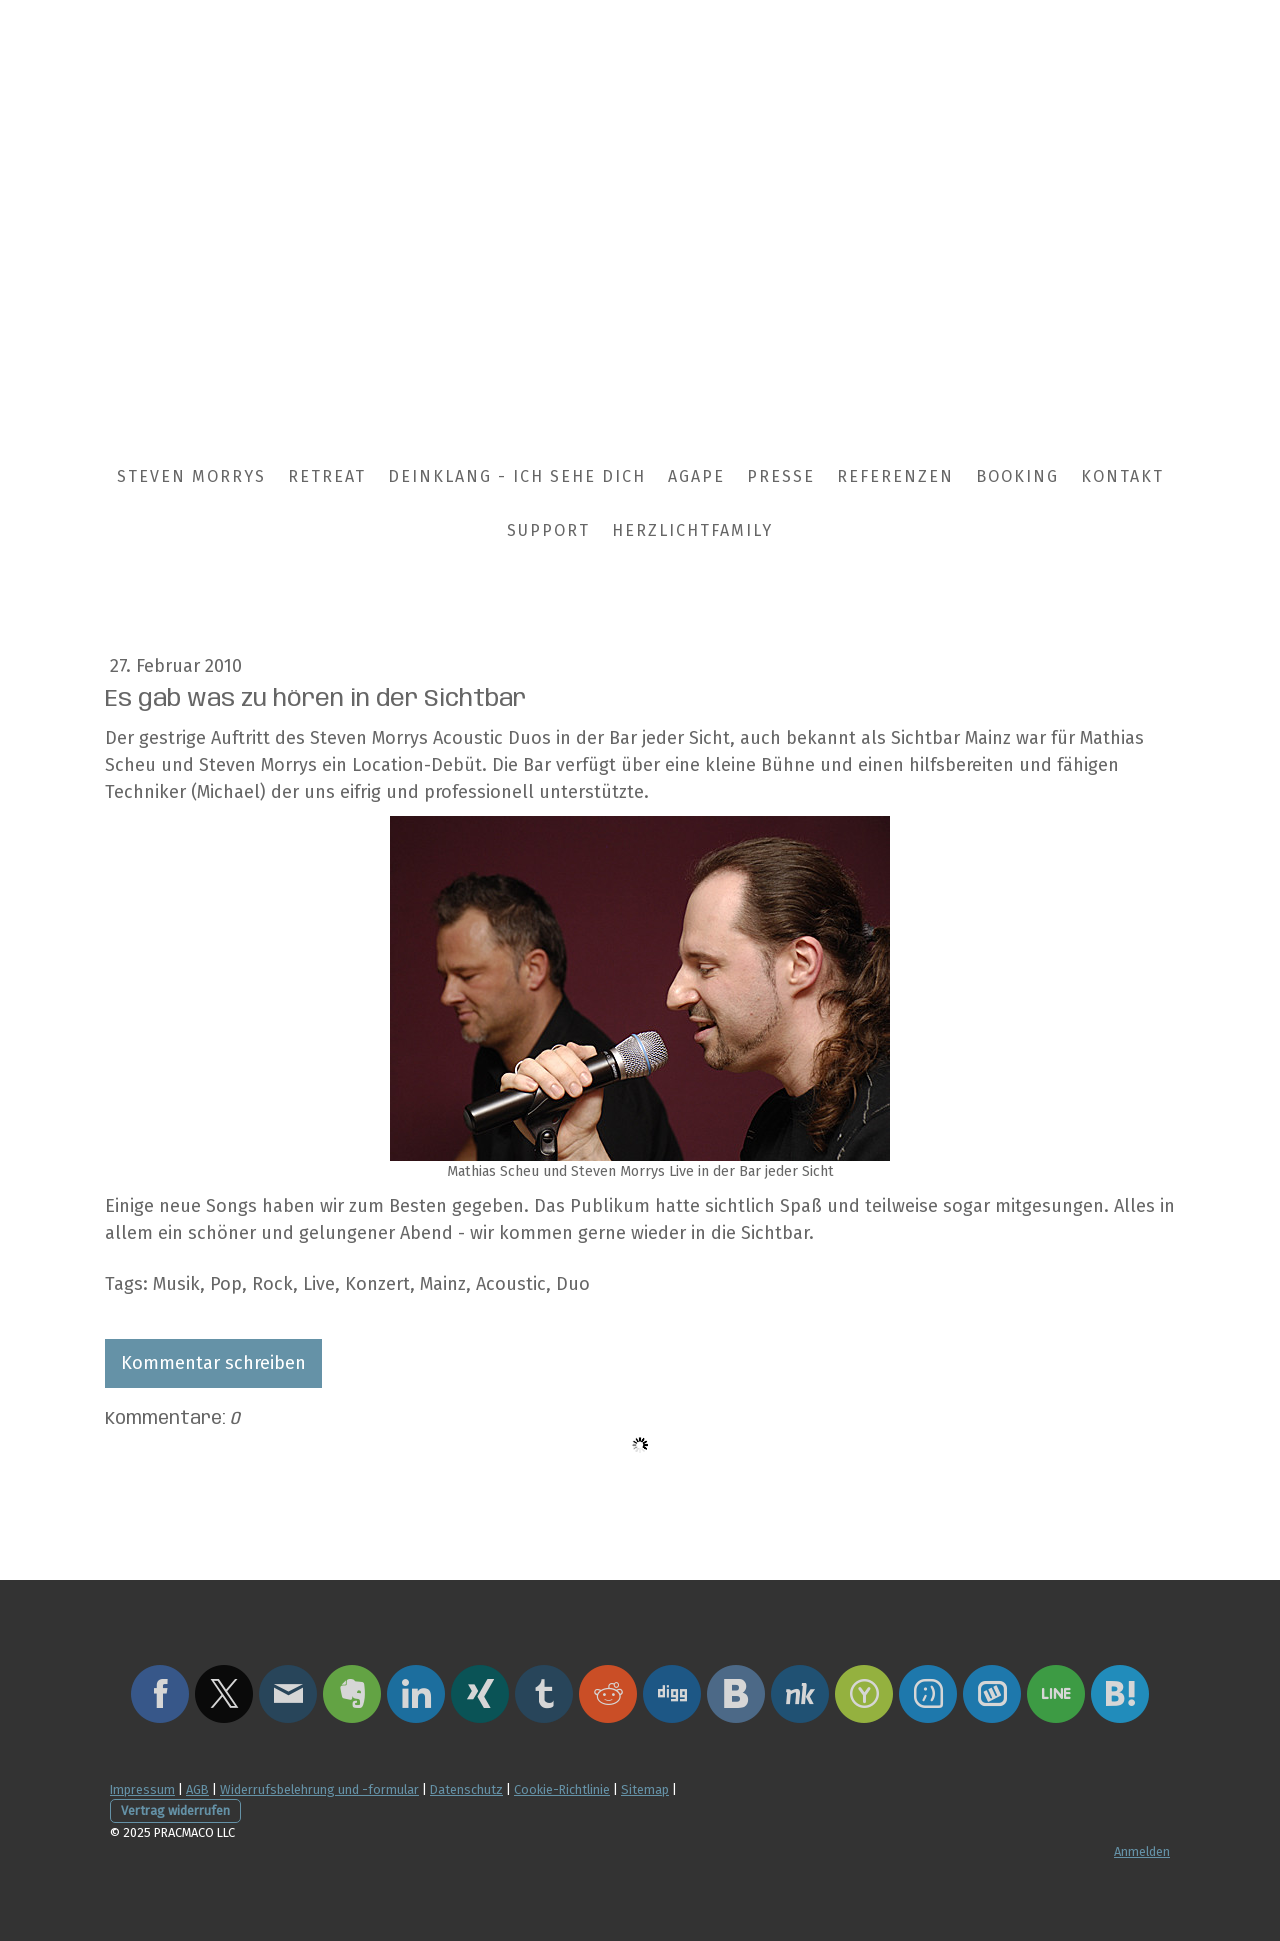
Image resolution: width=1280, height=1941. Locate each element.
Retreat (327, 476)
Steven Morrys (191, 476)
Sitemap (645, 1789)
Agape (696, 476)
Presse (781, 476)
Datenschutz (466, 1789)
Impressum (142, 1789)
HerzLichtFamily (692, 530)
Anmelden (1142, 1851)
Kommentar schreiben (213, 1363)
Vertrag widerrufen (175, 1810)
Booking (1017, 476)
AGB (197, 1789)
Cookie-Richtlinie (562, 1789)
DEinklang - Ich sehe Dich (517, 476)
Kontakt (1122, 476)
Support (548, 530)
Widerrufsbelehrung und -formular (319, 1789)
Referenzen (895, 476)
